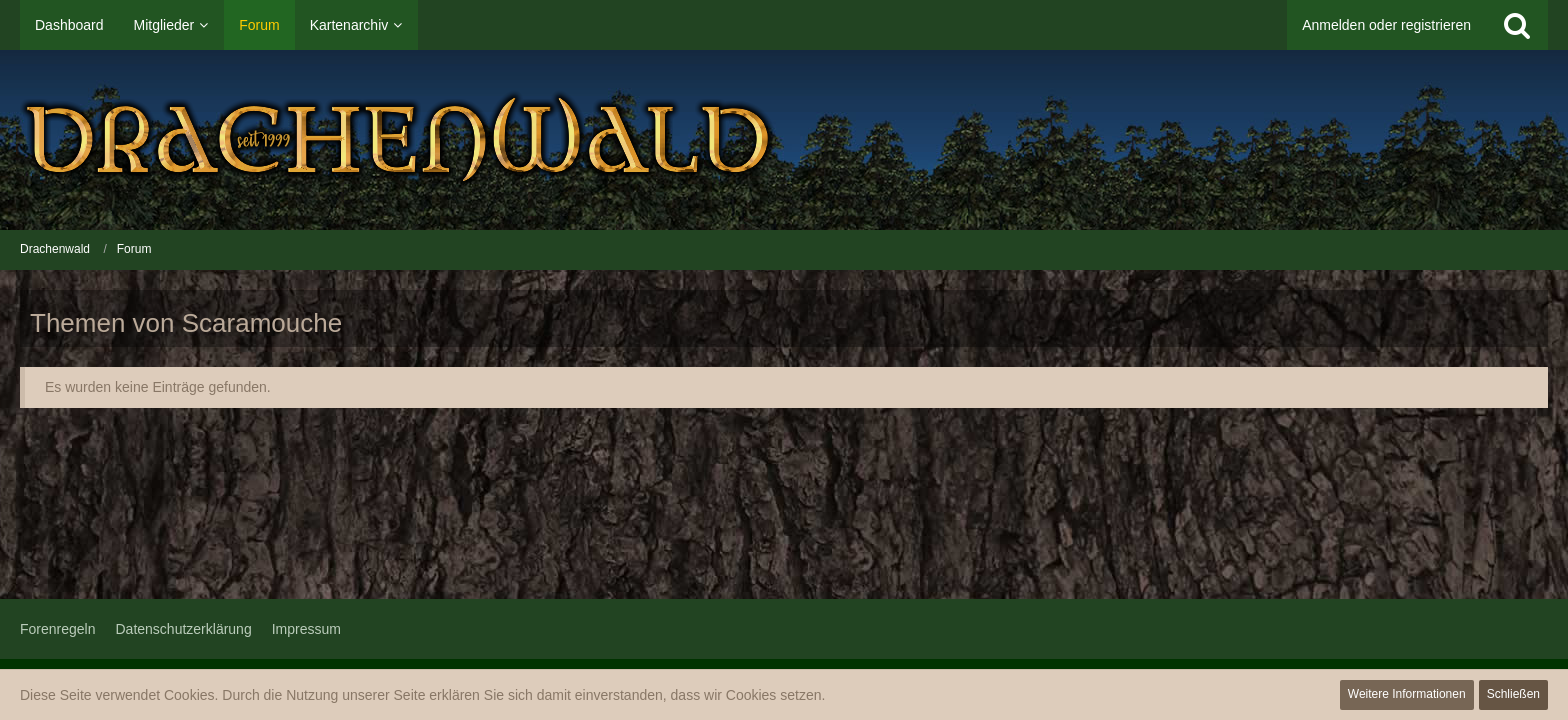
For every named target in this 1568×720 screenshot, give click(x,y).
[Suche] (1517, 25)
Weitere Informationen (1407, 694)
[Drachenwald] (784, 140)
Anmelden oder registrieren (1386, 25)
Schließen (1513, 694)
